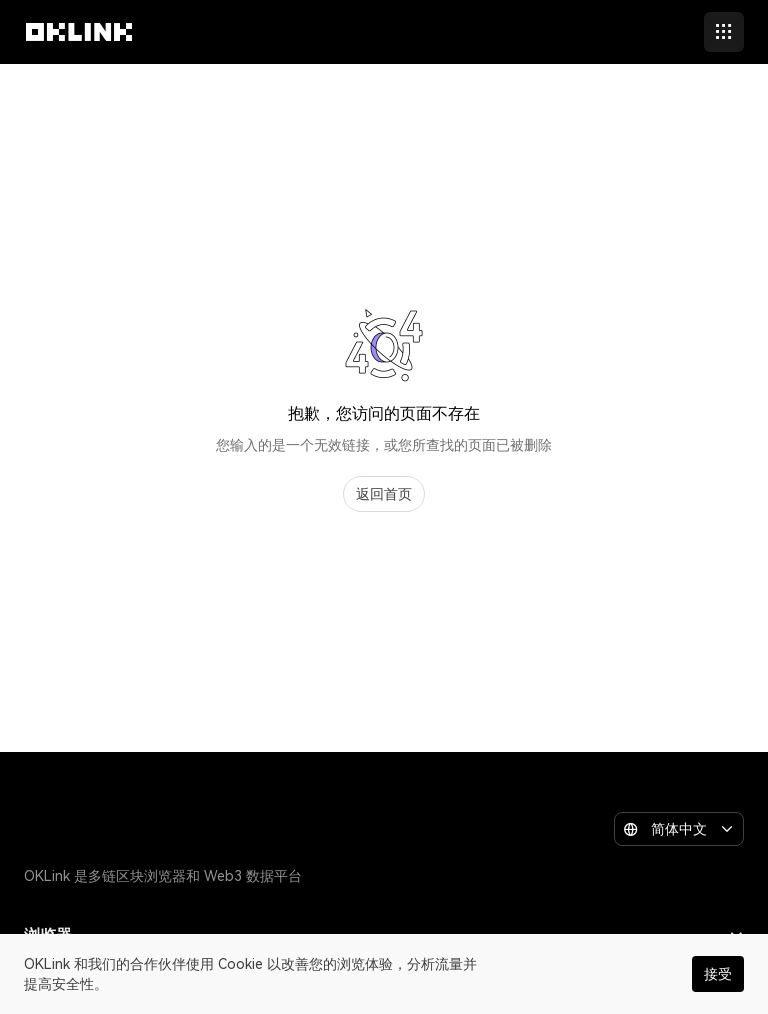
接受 (718, 974)
